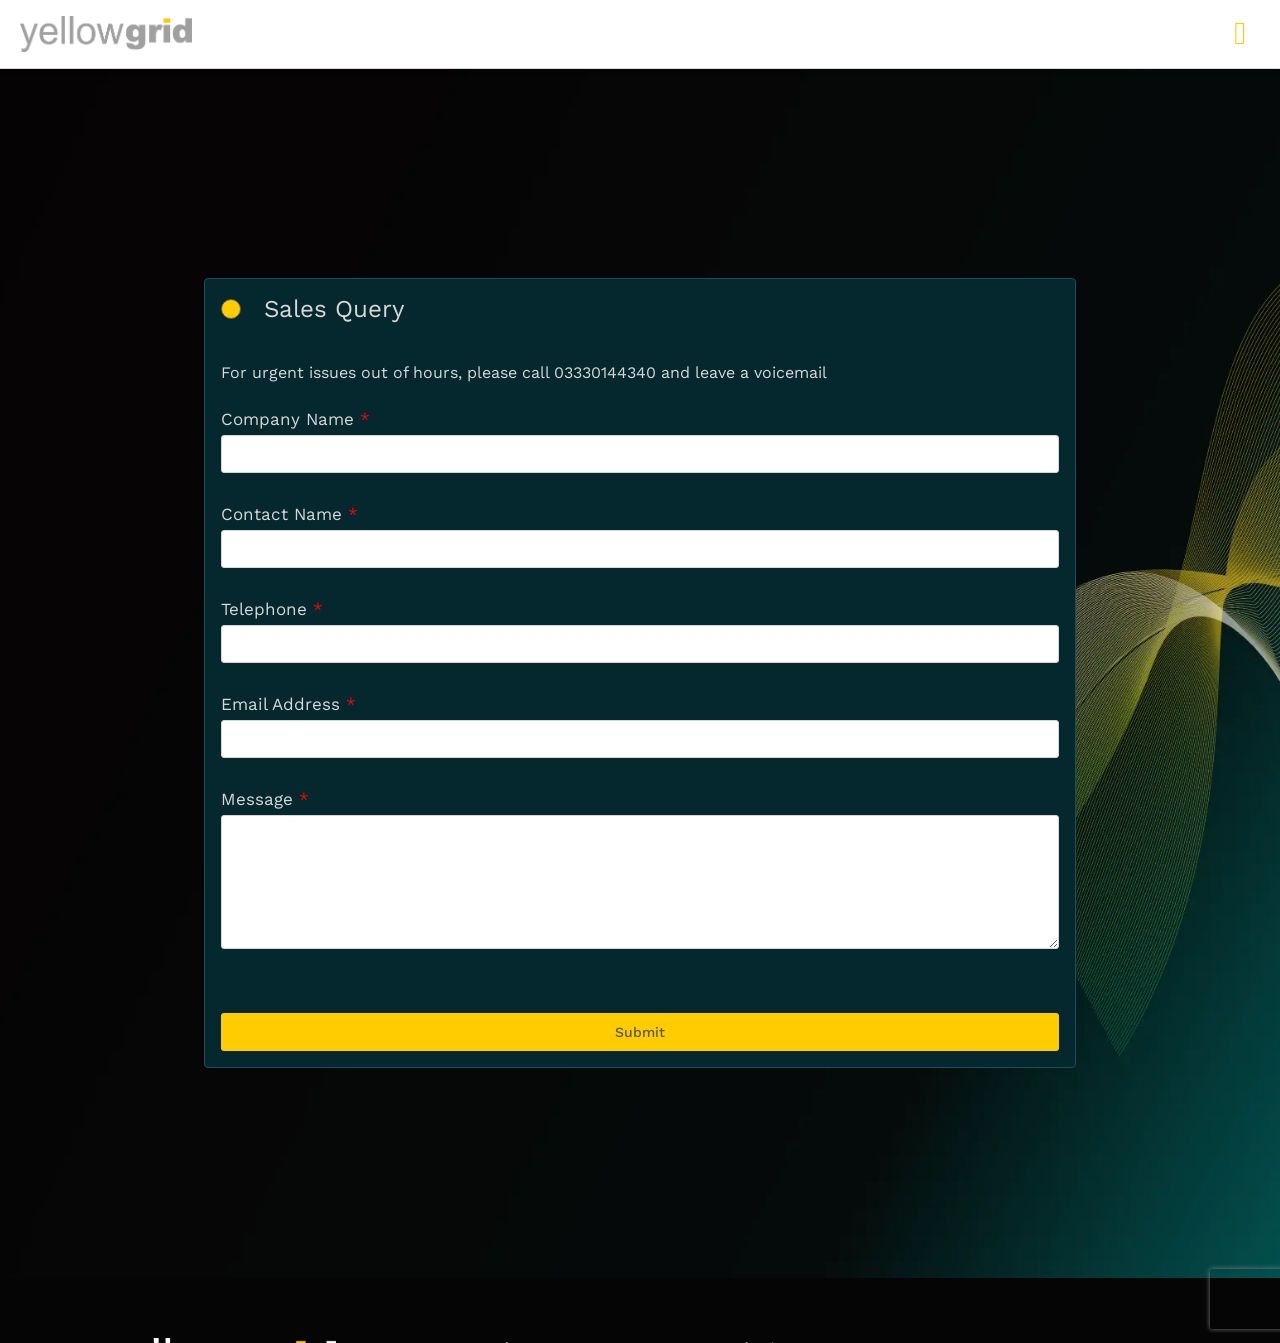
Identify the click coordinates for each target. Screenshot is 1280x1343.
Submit (640, 1032)
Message (257, 799)
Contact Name (281, 514)
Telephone (264, 609)
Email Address (280, 704)
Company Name (287, 419)
